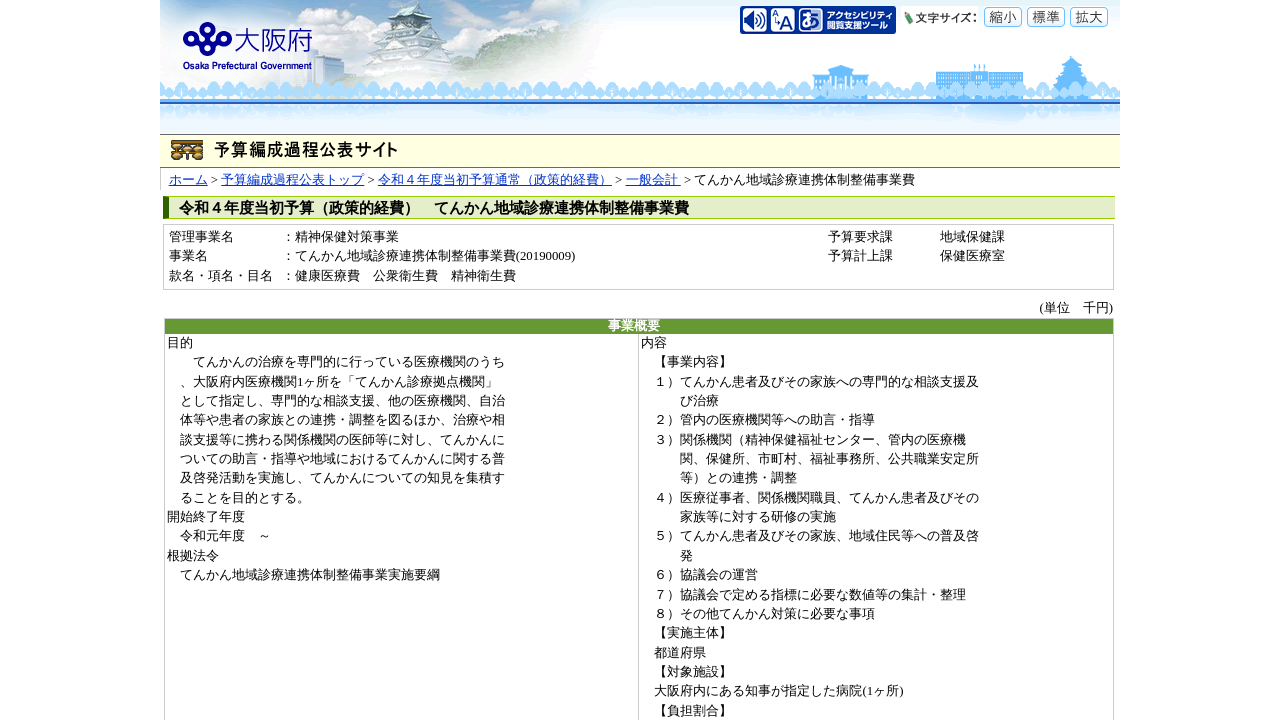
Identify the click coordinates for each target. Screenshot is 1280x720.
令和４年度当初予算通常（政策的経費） (495, 180)
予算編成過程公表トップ (292, 180)
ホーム (188, 180)
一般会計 (653, 180)
